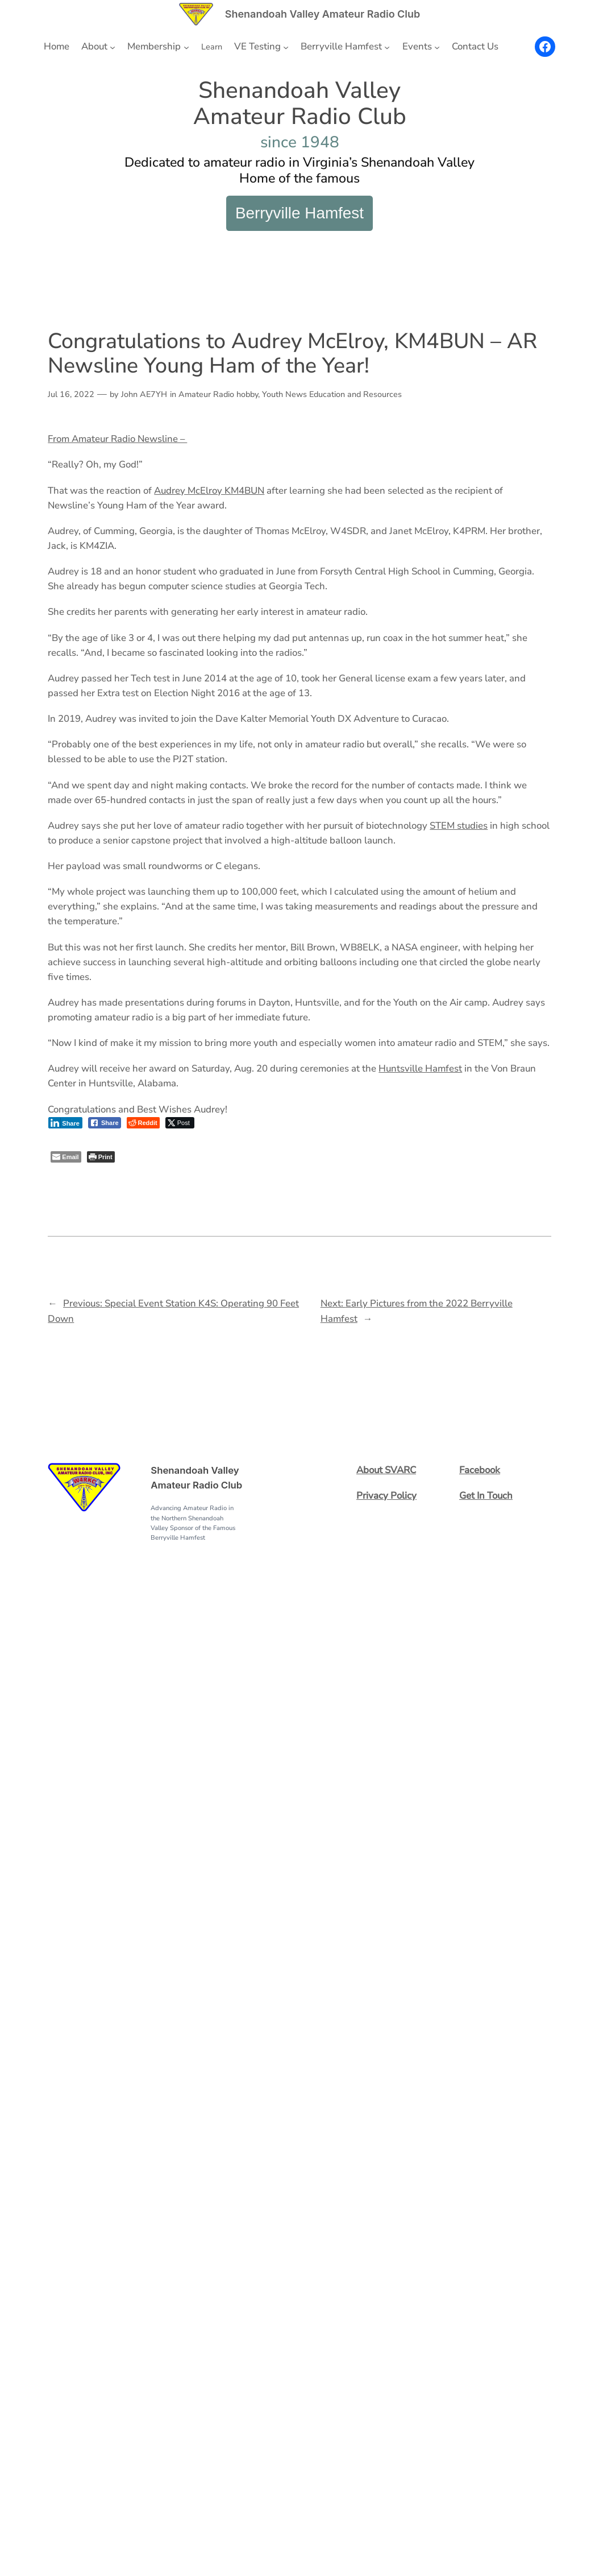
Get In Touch (486, 1495)
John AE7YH (144, 394)
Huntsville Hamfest (420, 1068)
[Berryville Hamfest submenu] (387, 46)
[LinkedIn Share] (65, 1122)
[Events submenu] (437, 46)
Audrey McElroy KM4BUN (209, 490)
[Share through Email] (66, 1157)
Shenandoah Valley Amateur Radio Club (323, 14)
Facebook (479, 1470)
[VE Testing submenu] (286, 46)
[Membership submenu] (186, 46)
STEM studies (459, 825)
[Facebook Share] (104, 1122)
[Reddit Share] (143, 1122)
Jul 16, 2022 (71, 394)
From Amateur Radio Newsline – (117, 438)
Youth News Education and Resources (332, 394)
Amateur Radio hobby (218, 394)
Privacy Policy (386, 1495)
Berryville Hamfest (299, 213)
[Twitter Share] (179, 1122)
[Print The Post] (101, 1157)
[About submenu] (112, 46)
